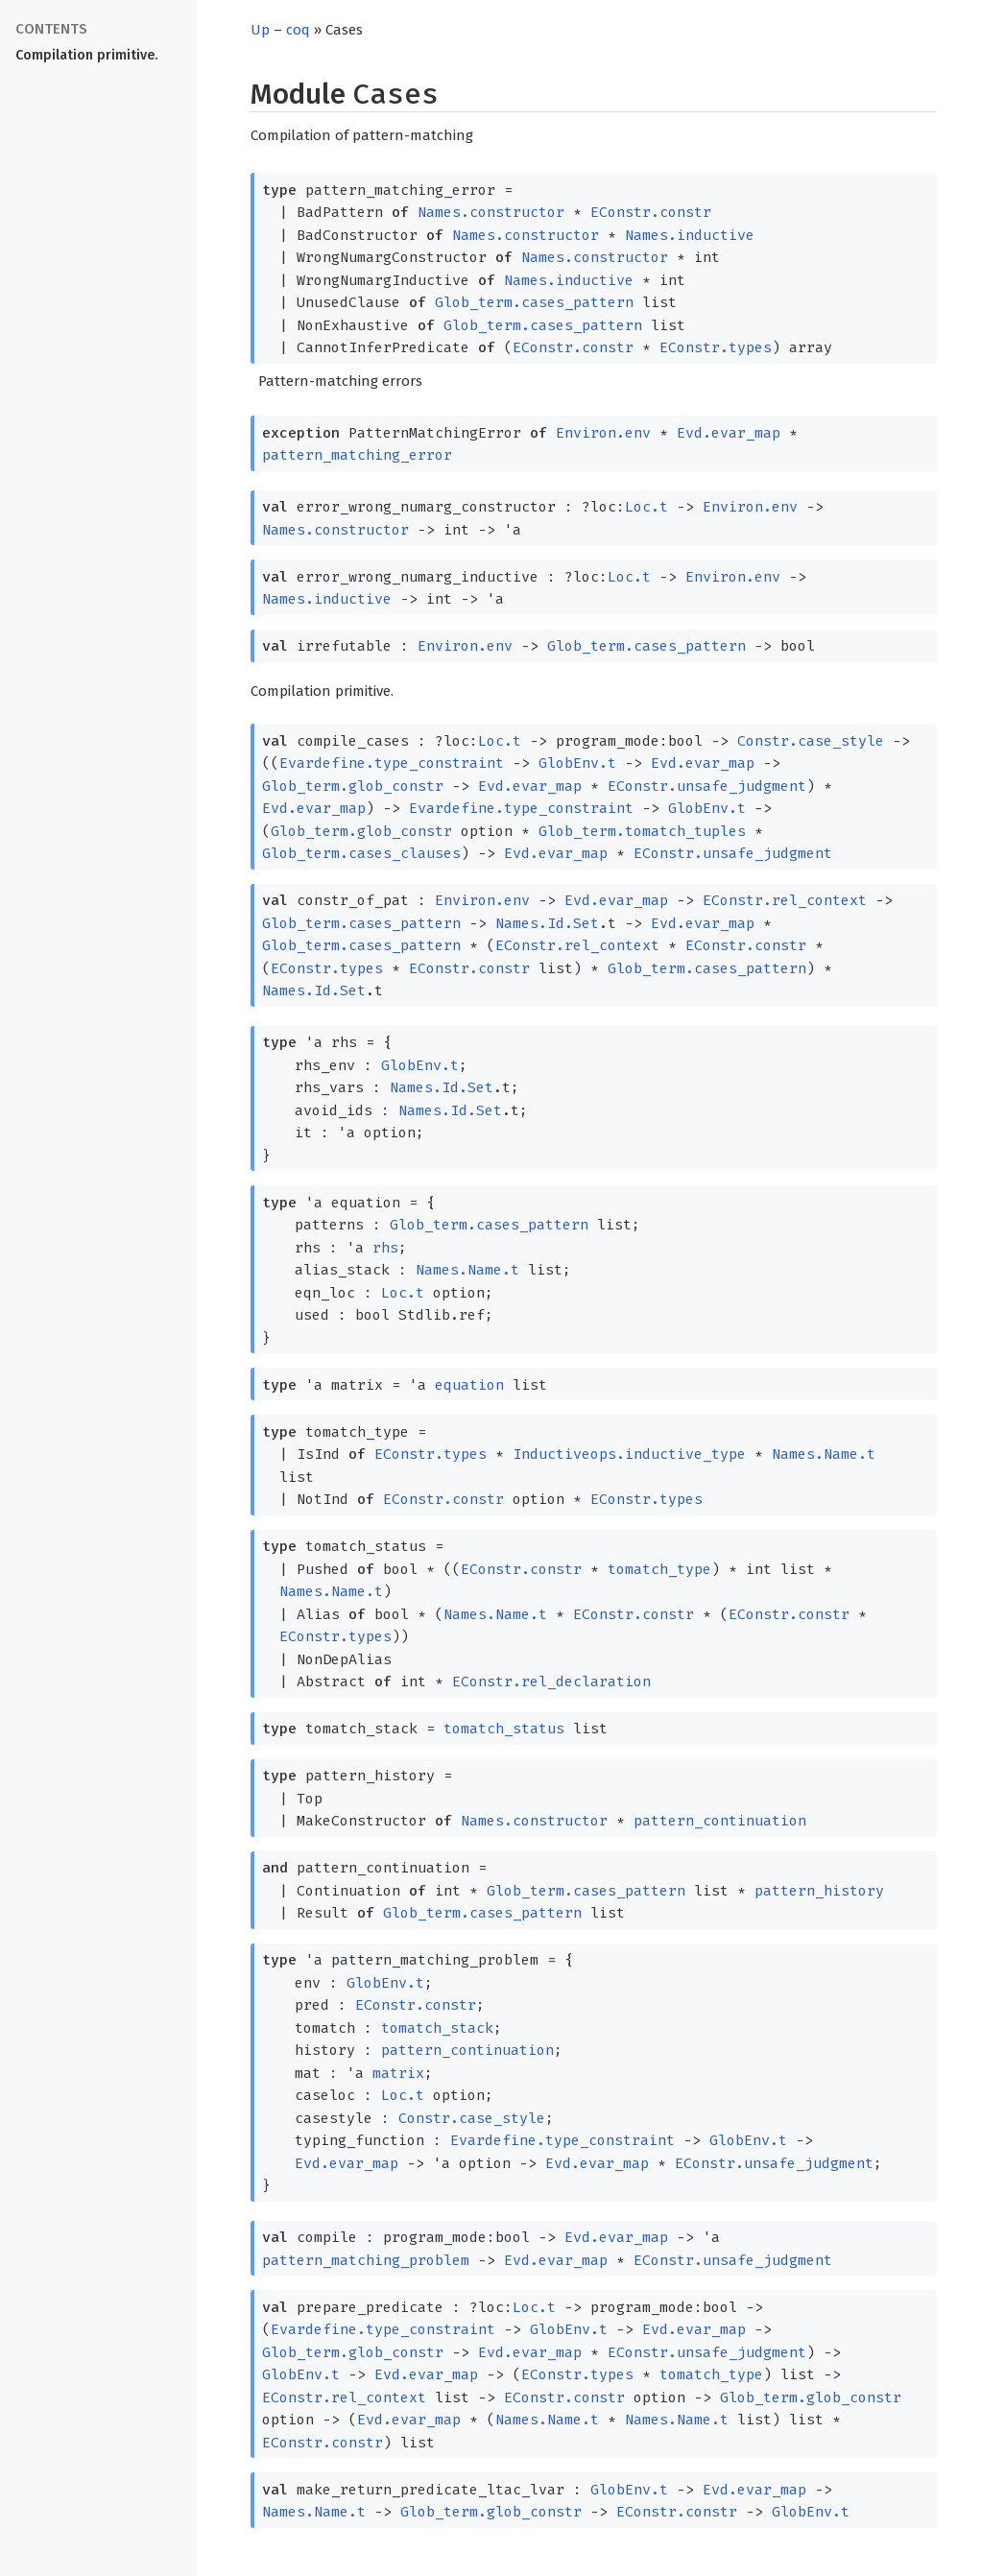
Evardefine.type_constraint (391, 763)
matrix (398, 2073)
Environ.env (603, 432)
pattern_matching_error (357, 455)
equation (469, 1385)
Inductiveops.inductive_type (629, 1454)
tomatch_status (503, 1728)
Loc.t (646, 506)
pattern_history (819, 1890)
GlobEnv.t (577, 763)
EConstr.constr (650, 212)
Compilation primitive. (86, 55)
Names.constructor (491, 212)
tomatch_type (659, 1569)
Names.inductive (689, 235)
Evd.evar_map (728, 432)
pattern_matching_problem (365, 2260)
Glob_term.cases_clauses (361, 853)
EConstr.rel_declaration (551, 1681)
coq (298, 29)
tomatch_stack (437, 2028)
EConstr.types (715, 347)
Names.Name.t (467, 1269)
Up (260, 29)
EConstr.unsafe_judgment (707, 786)
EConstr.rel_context (785, 900)
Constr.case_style (810, 741)
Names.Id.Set (547, 923)
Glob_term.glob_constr (352, 786)
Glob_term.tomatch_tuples (642, 831)
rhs (385, 1247)
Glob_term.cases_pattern (534, 302)
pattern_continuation (720, 1820)
